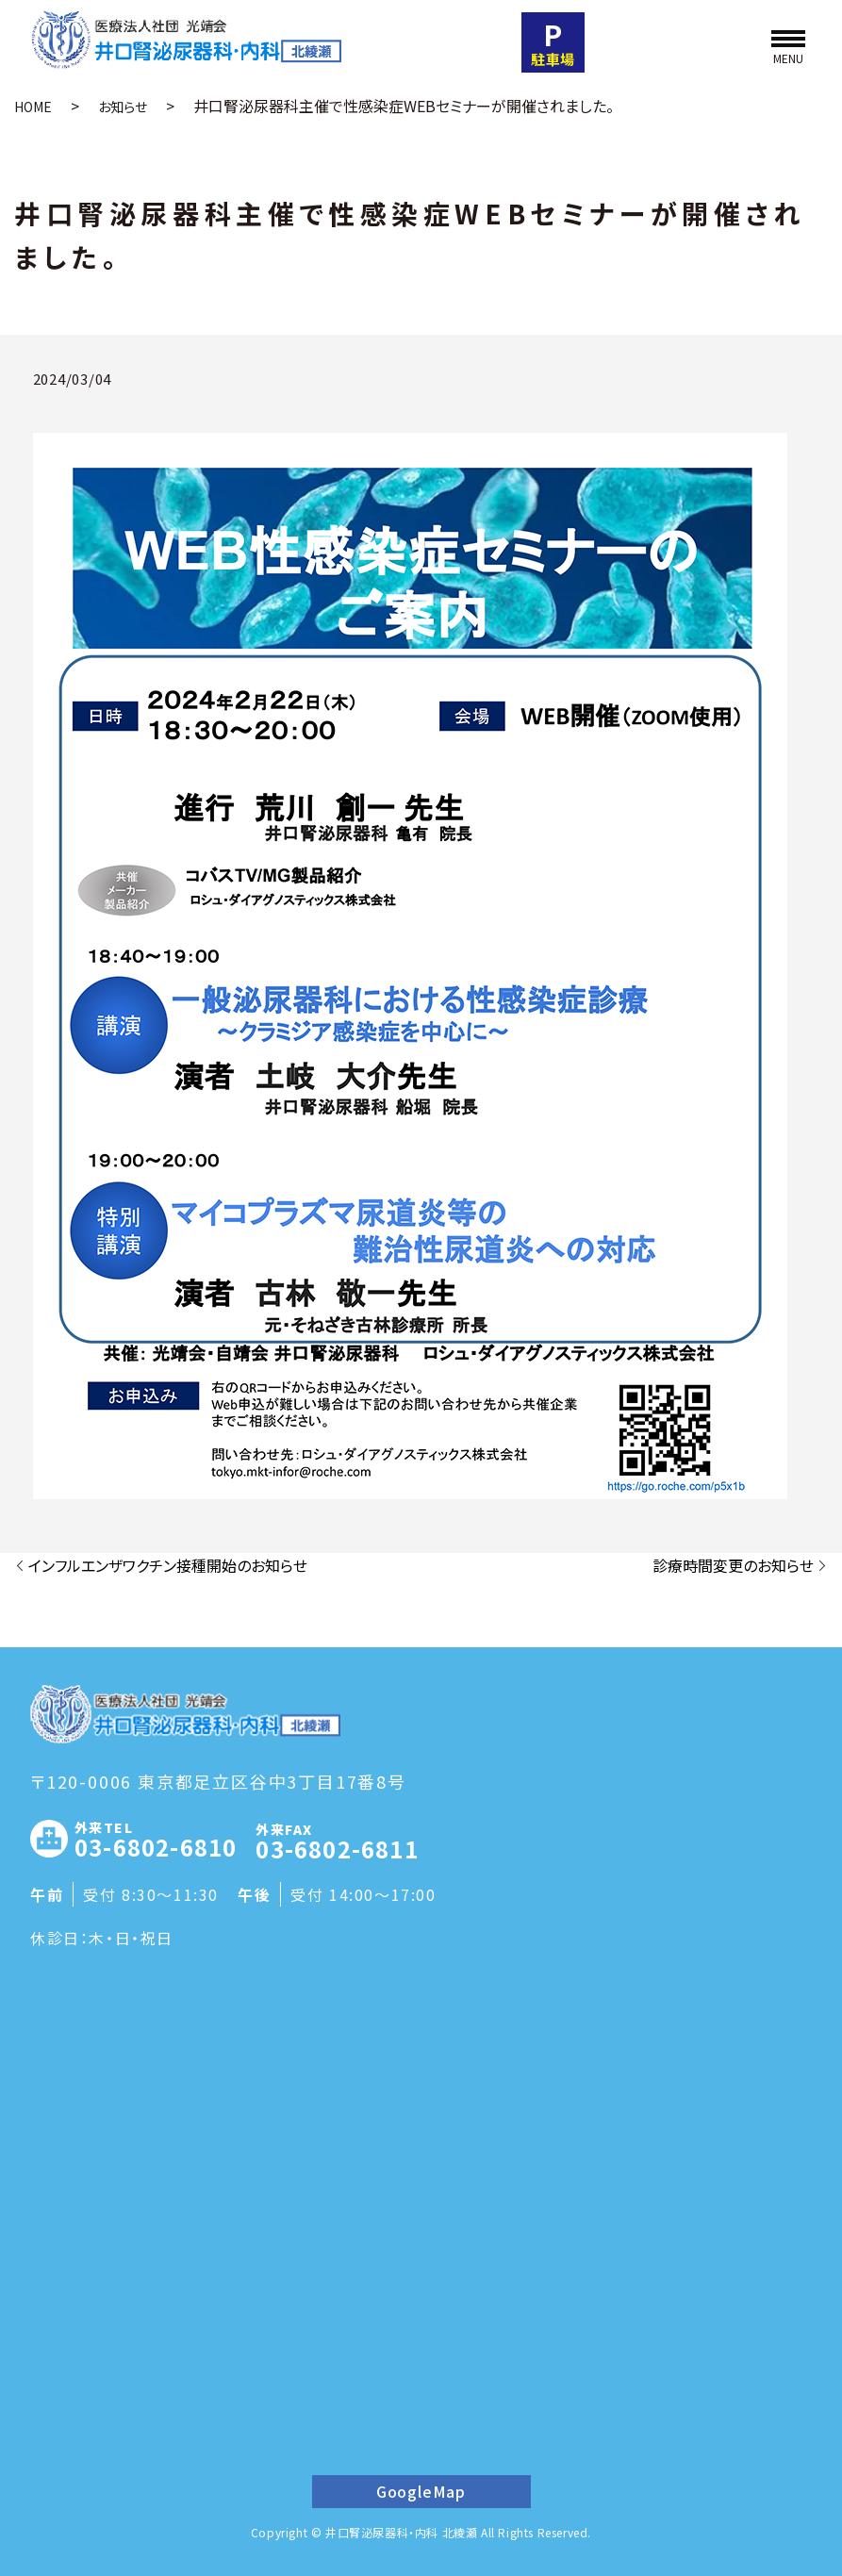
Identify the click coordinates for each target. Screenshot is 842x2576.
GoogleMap (421, 2491)
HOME (33, 106)
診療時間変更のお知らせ (733, 1565)
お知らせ (122, 106)
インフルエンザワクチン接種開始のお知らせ (167, 1565)
